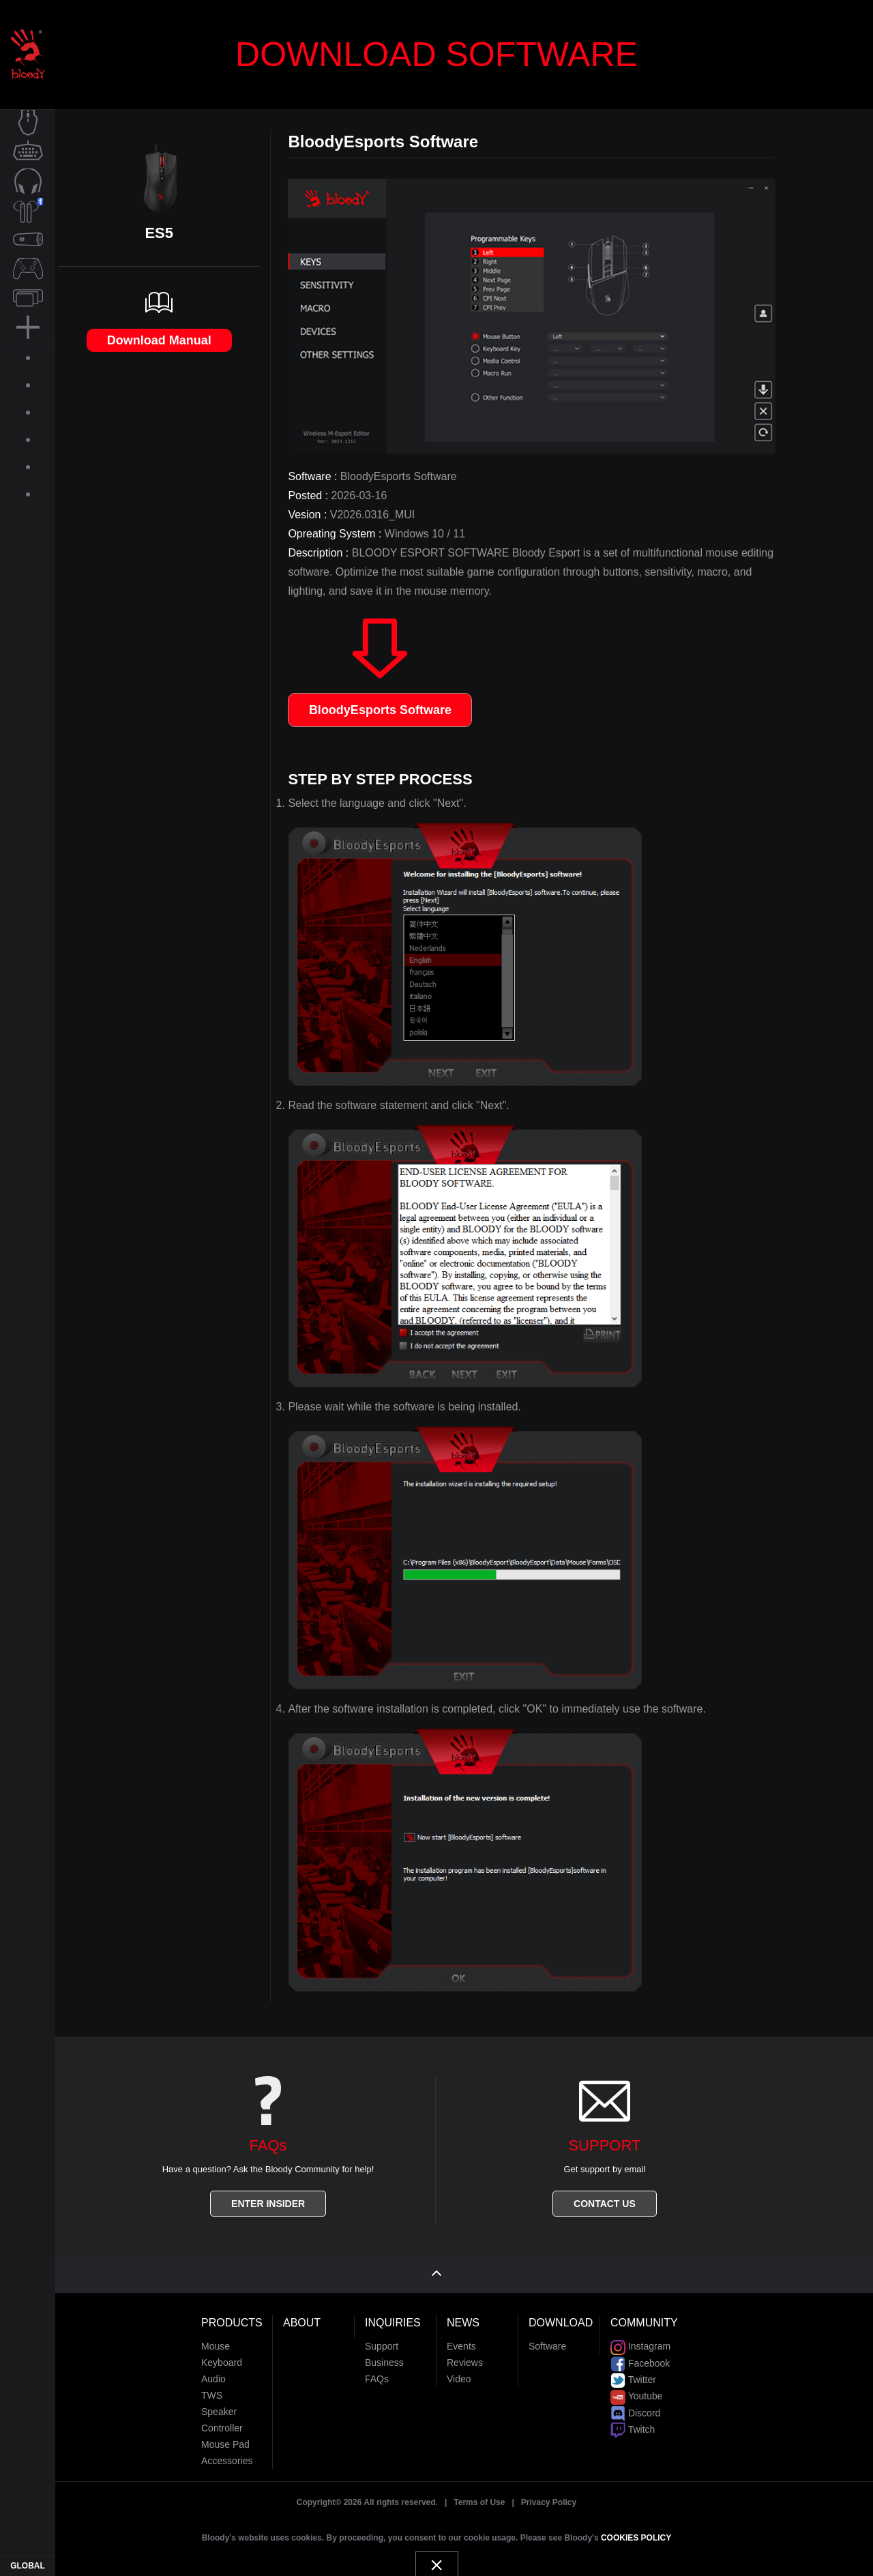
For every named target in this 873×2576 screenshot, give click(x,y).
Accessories (226, 2451)
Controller (222, 2418)
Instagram (640, 2336)
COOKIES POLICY (636, 2528)
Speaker (219, 2402)
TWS (211, 2385)
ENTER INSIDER (268, 2203)
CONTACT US (605, 2203)
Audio (213, 2369)
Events (461, 2336)
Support (381, 2336)
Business (384, 2353)
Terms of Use (479, 2493)
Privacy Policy (548, 2493)
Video (459, 2369)
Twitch (632, 2419)
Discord (635, 2402)
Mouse (215, 2336)
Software (547, 2336)
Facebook (640, 2353)
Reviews (465, 2353)
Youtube (636, 2386)
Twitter (633, 2369)
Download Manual (159, 340)
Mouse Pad (225, 2434)
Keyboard (221, 2353)
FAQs (377, 2369)
